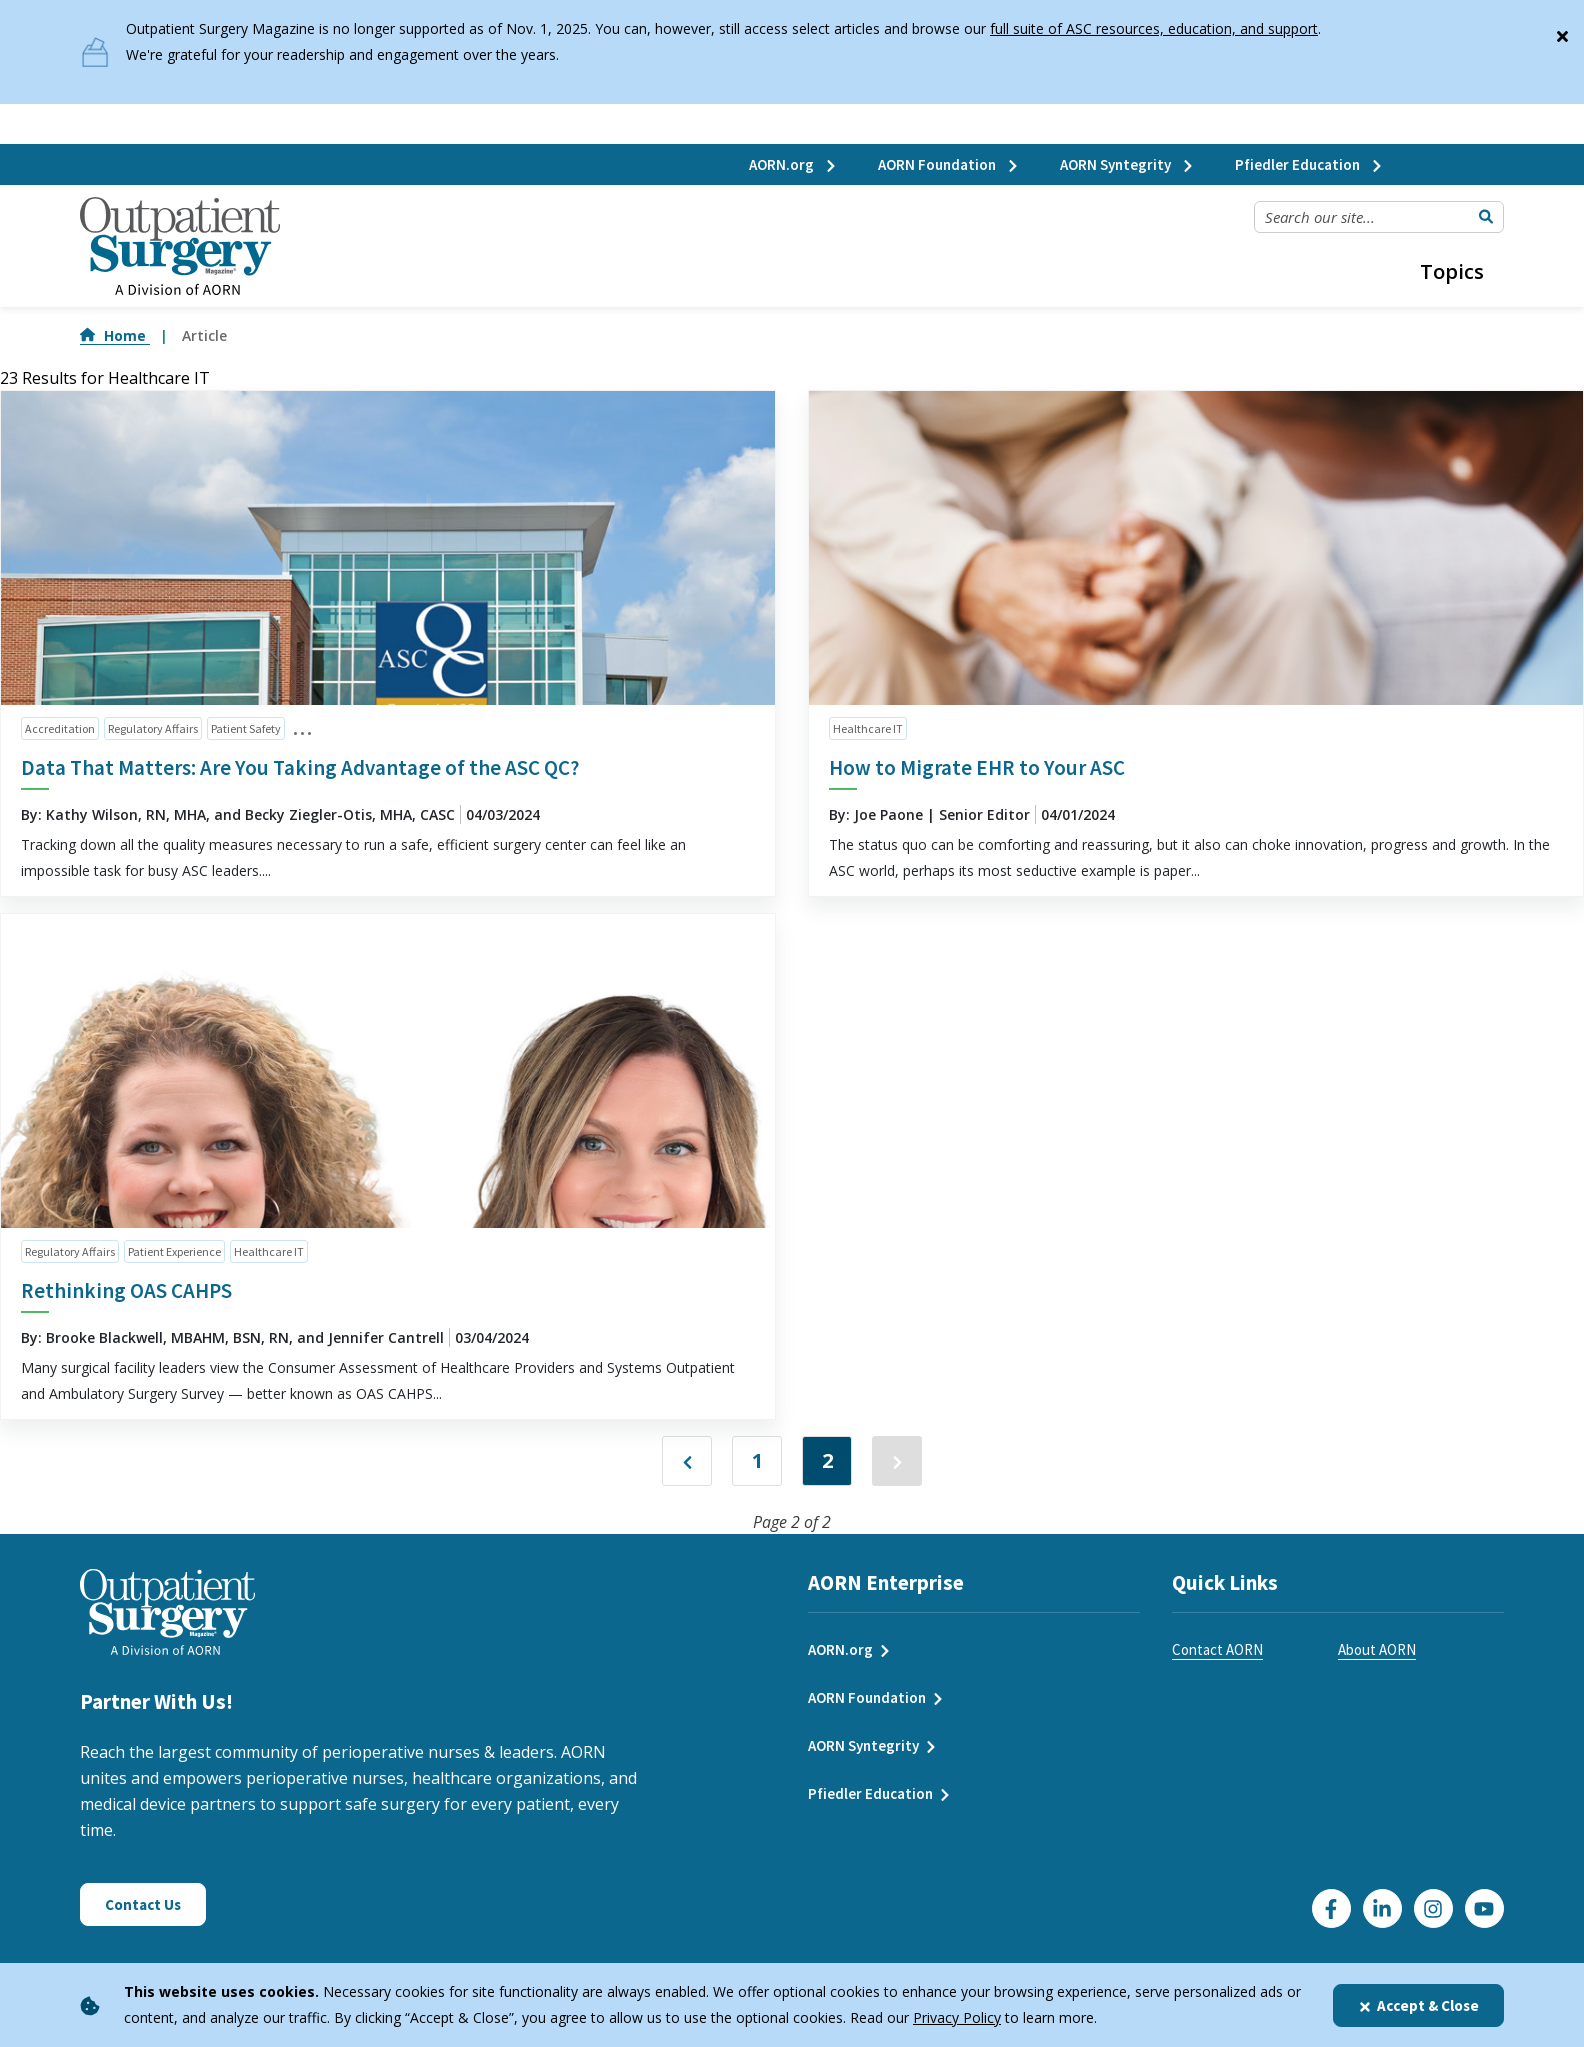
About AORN (1377, 1649)
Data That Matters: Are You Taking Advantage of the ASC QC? (300, 767)
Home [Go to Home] (115, 335)
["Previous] (687, 1461)
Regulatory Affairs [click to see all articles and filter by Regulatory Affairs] (153, 728)
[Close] (1562, 32)
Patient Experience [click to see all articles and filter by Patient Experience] (174, 1251)
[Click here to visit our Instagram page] (1433, 1908)
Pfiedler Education (1309, 164)
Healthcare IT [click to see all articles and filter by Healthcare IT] (868, 728)
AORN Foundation (949, 164)
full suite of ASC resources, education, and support (1154, 28)
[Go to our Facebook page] (1331, 1908)
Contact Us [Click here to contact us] (143, 1904)
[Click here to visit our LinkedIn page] (1382, 1908)
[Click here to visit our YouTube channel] (1484, 1908)
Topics (1452, 271)
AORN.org (793, 164)
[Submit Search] (1486, 217)
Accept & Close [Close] (1418, 2005)
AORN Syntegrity (1127, 164)
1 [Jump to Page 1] (757, 1460)
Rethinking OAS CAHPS (126, 1290)
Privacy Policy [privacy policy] (957, 2017)
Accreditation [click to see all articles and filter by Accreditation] (60, 728)
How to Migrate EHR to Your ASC (977, 767)
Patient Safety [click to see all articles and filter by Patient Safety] (246, 728)
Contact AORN (1217, 1649)
